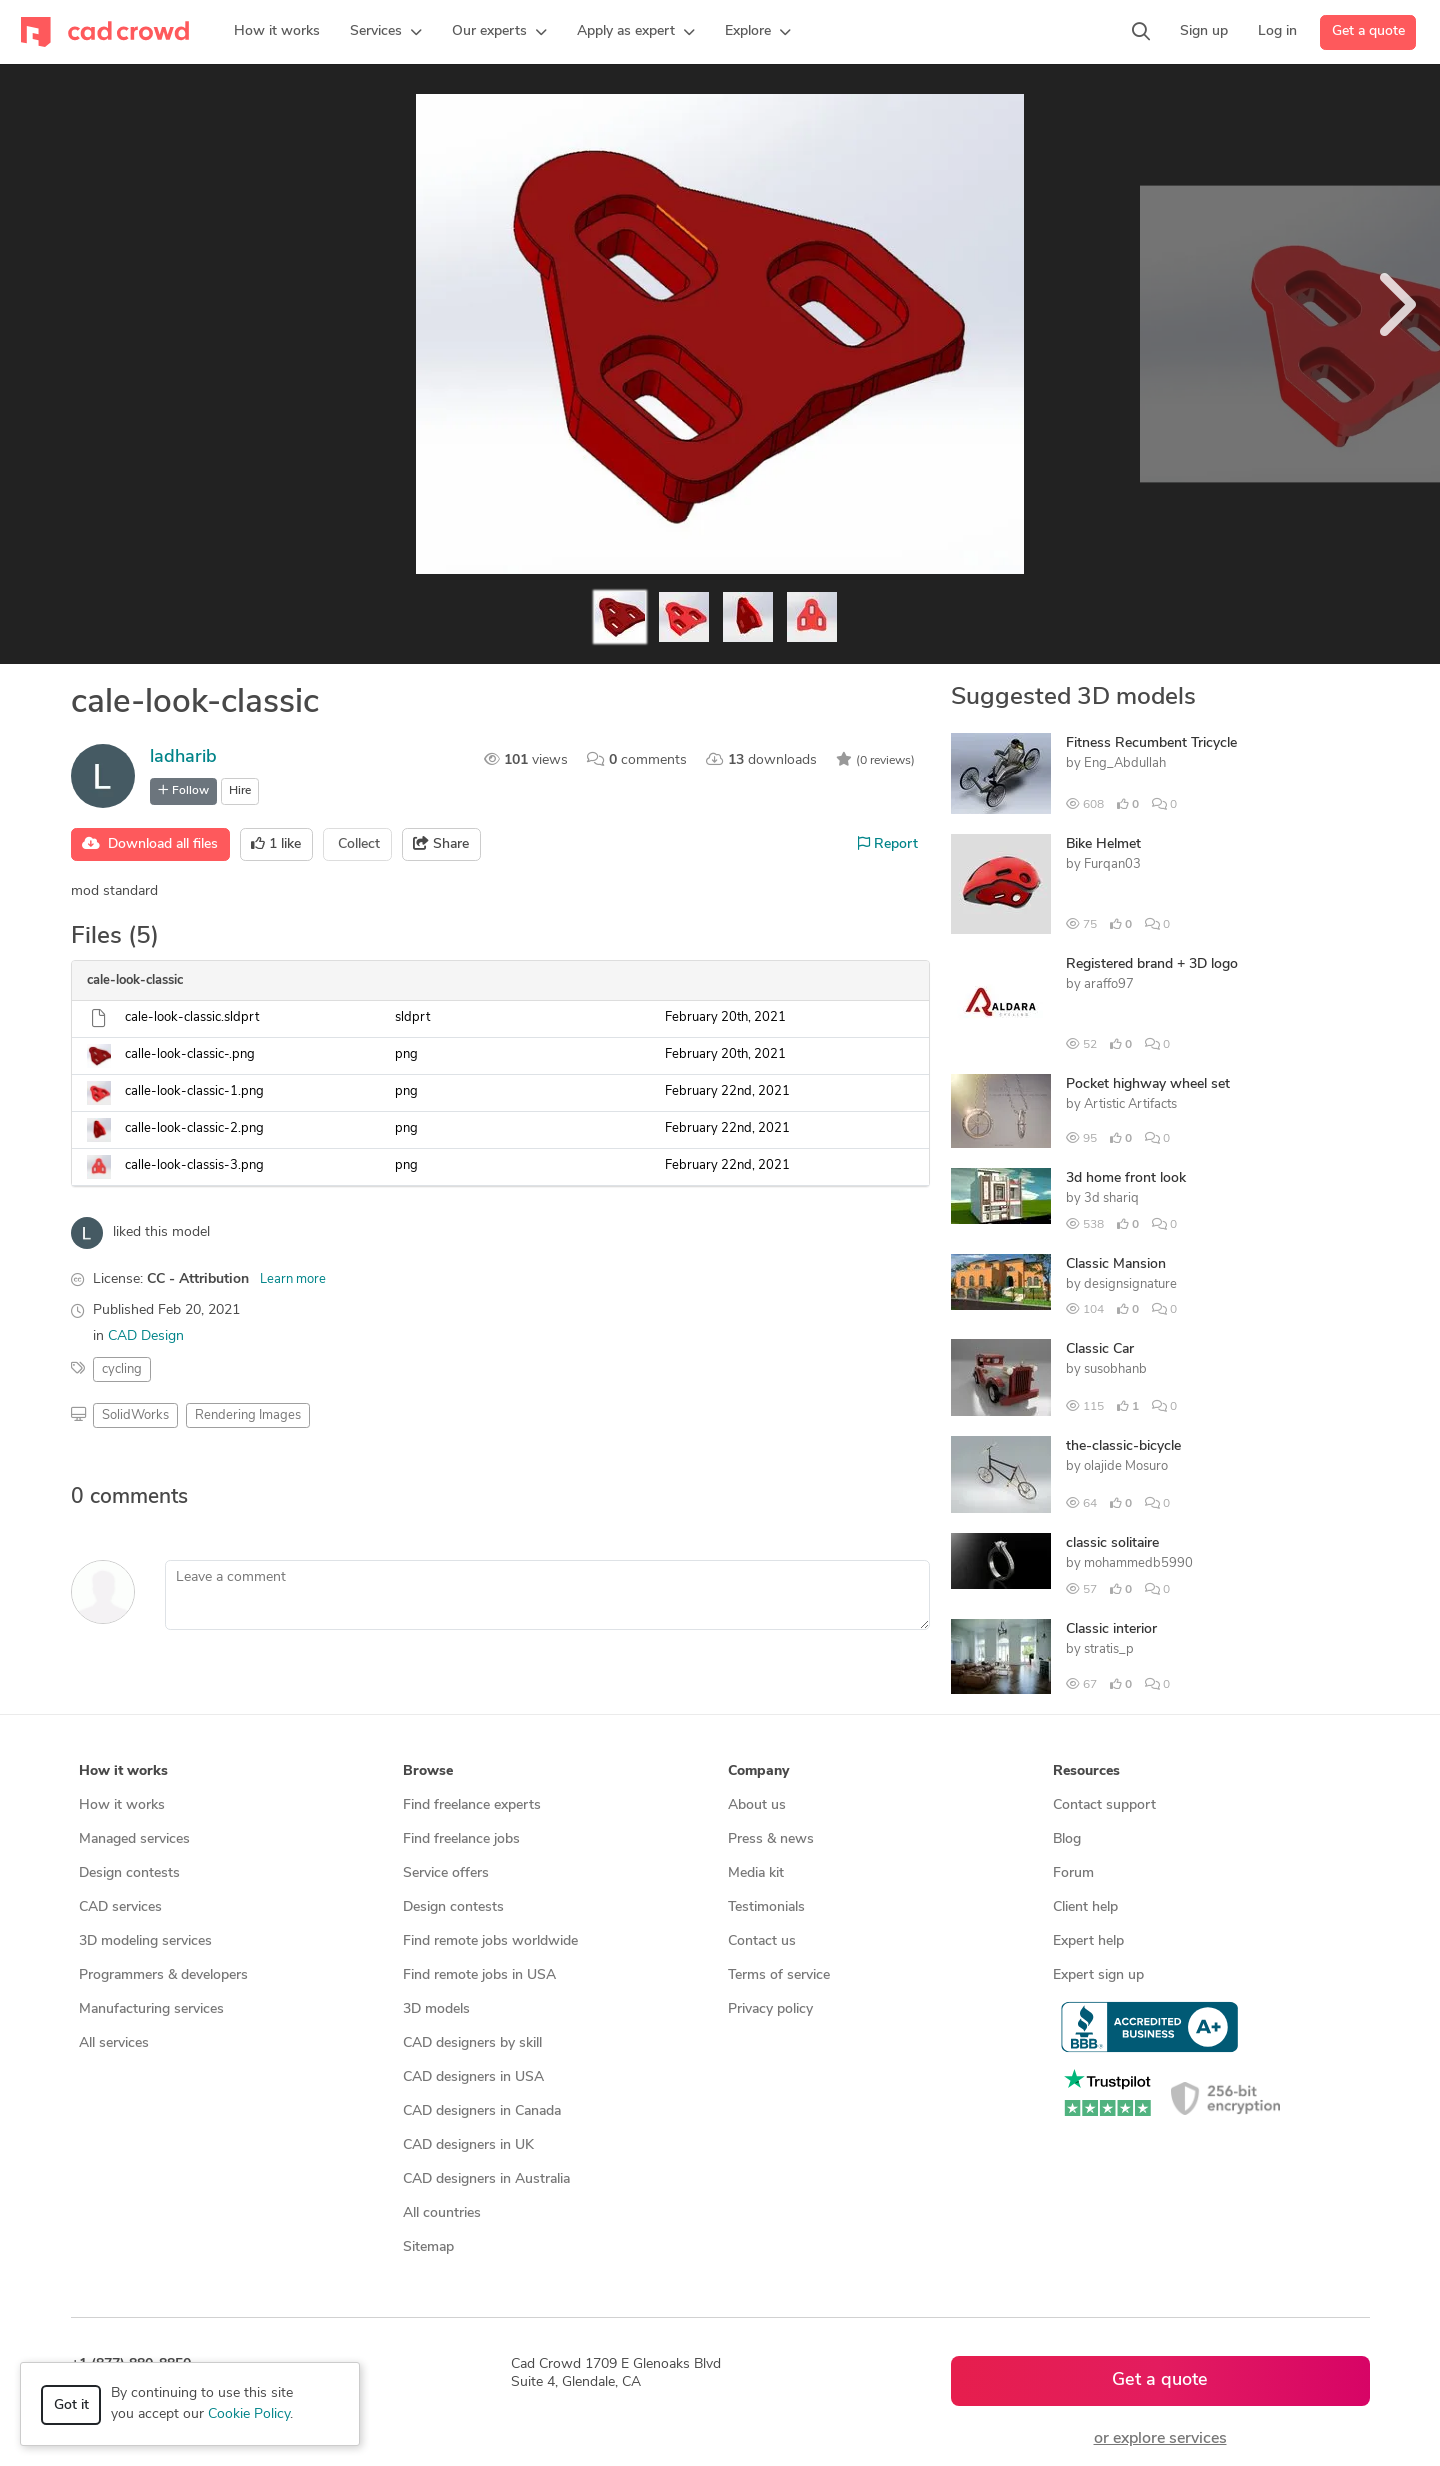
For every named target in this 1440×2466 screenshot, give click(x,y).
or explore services (1160, 2439)
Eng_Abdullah (1125, 763)
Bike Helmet (1103, 844)
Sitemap (428, 2247)
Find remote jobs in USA (479, 1975)
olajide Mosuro (1126, 1466)
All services (114, 2043)
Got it (71, 2405)
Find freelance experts (472, 1805)
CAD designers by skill (472, 2043)
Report (888, 844)
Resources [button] (1086, 1771)
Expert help (1088, 1941)
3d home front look (1126, 1178)
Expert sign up (1098, 1975)
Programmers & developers (163, 1975)
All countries (442, 2213)
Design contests (129, 1873)
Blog (1067, 1839)
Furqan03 (1112, 864)
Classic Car (1100, 1349)
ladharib (183, 757)
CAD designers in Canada (482, 2111)
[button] (386, 32)
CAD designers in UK (468, 2145)
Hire (240, 791)
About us (757, 1805)
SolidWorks (135, 1415)
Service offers (446, 1873)
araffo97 (1109, 984)
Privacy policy (770, 2009)
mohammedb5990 (1138, 1563)
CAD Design (146, 1336)
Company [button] (758, 1771)
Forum (1073, 1873)
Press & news (771, 1839)
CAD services (120, 1907)
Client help (1085, 1907)
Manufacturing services (151, 2009)
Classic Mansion (1116, 1264)
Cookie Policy (249, 2414)
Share (441, 844)
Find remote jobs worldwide (490, 1941)
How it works (122, 1805)
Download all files (150, 844)
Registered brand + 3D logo (1152, 964)
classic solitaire (1112, 1543)
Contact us (762, 1941)
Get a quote (1368, 31)
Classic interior (1111, 1629)
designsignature (1130, 1284)
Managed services (134, 1839)
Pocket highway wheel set (1148, 1084)
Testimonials (766, 1907)
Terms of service (779, 1975)
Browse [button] (428, 1771)
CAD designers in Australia (486, 2179)
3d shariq (1111, 1198)
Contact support (1104, 1805)
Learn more (293, 1279)
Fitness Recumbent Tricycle (1151, 743)
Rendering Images (248, 1415)
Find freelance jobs (461, 1839)
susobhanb (1115, 1369)
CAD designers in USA (473, 2077)
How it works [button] (123, 1771)
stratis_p (1109, 1649)
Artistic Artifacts (1130, 1104)
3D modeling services (145, 1941)
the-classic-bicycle (1123, 1446)
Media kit (756, 1873)
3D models (436, 2009)
